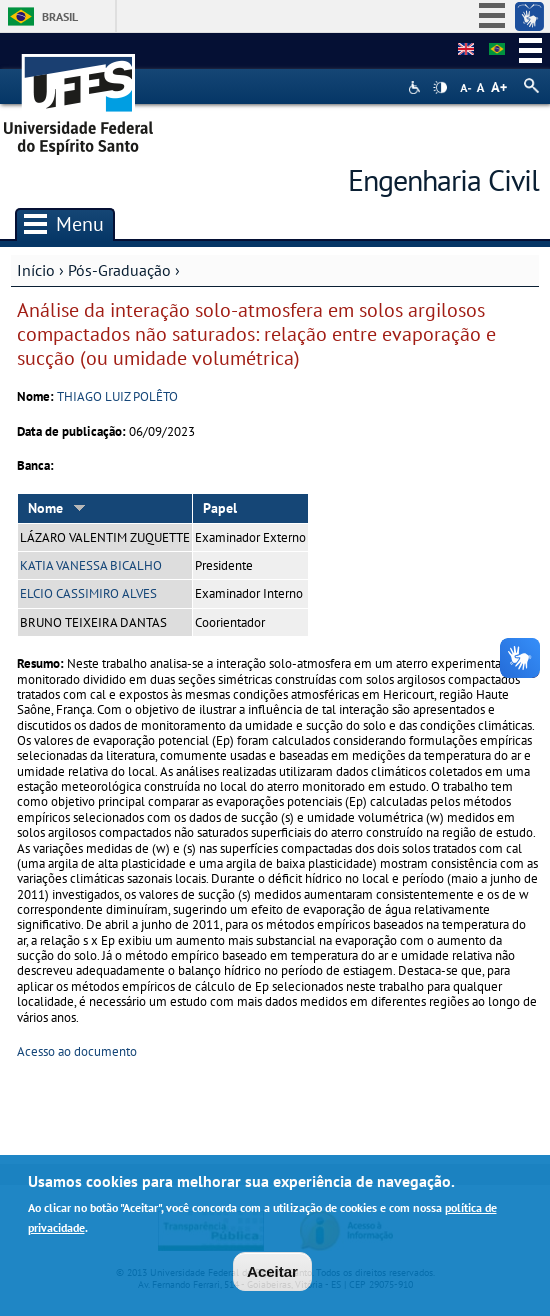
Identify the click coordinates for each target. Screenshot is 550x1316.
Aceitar (272, 1275)
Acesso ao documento (77, 1051)
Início (36, 270)
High (440, 88)
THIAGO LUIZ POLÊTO (117, 396)
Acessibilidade (416, 87)
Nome (57, 508)
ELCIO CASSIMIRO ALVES (88, 593)
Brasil (60, 16)
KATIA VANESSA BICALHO (91, 565)
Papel (220, 508)
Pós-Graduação (119, 270)
